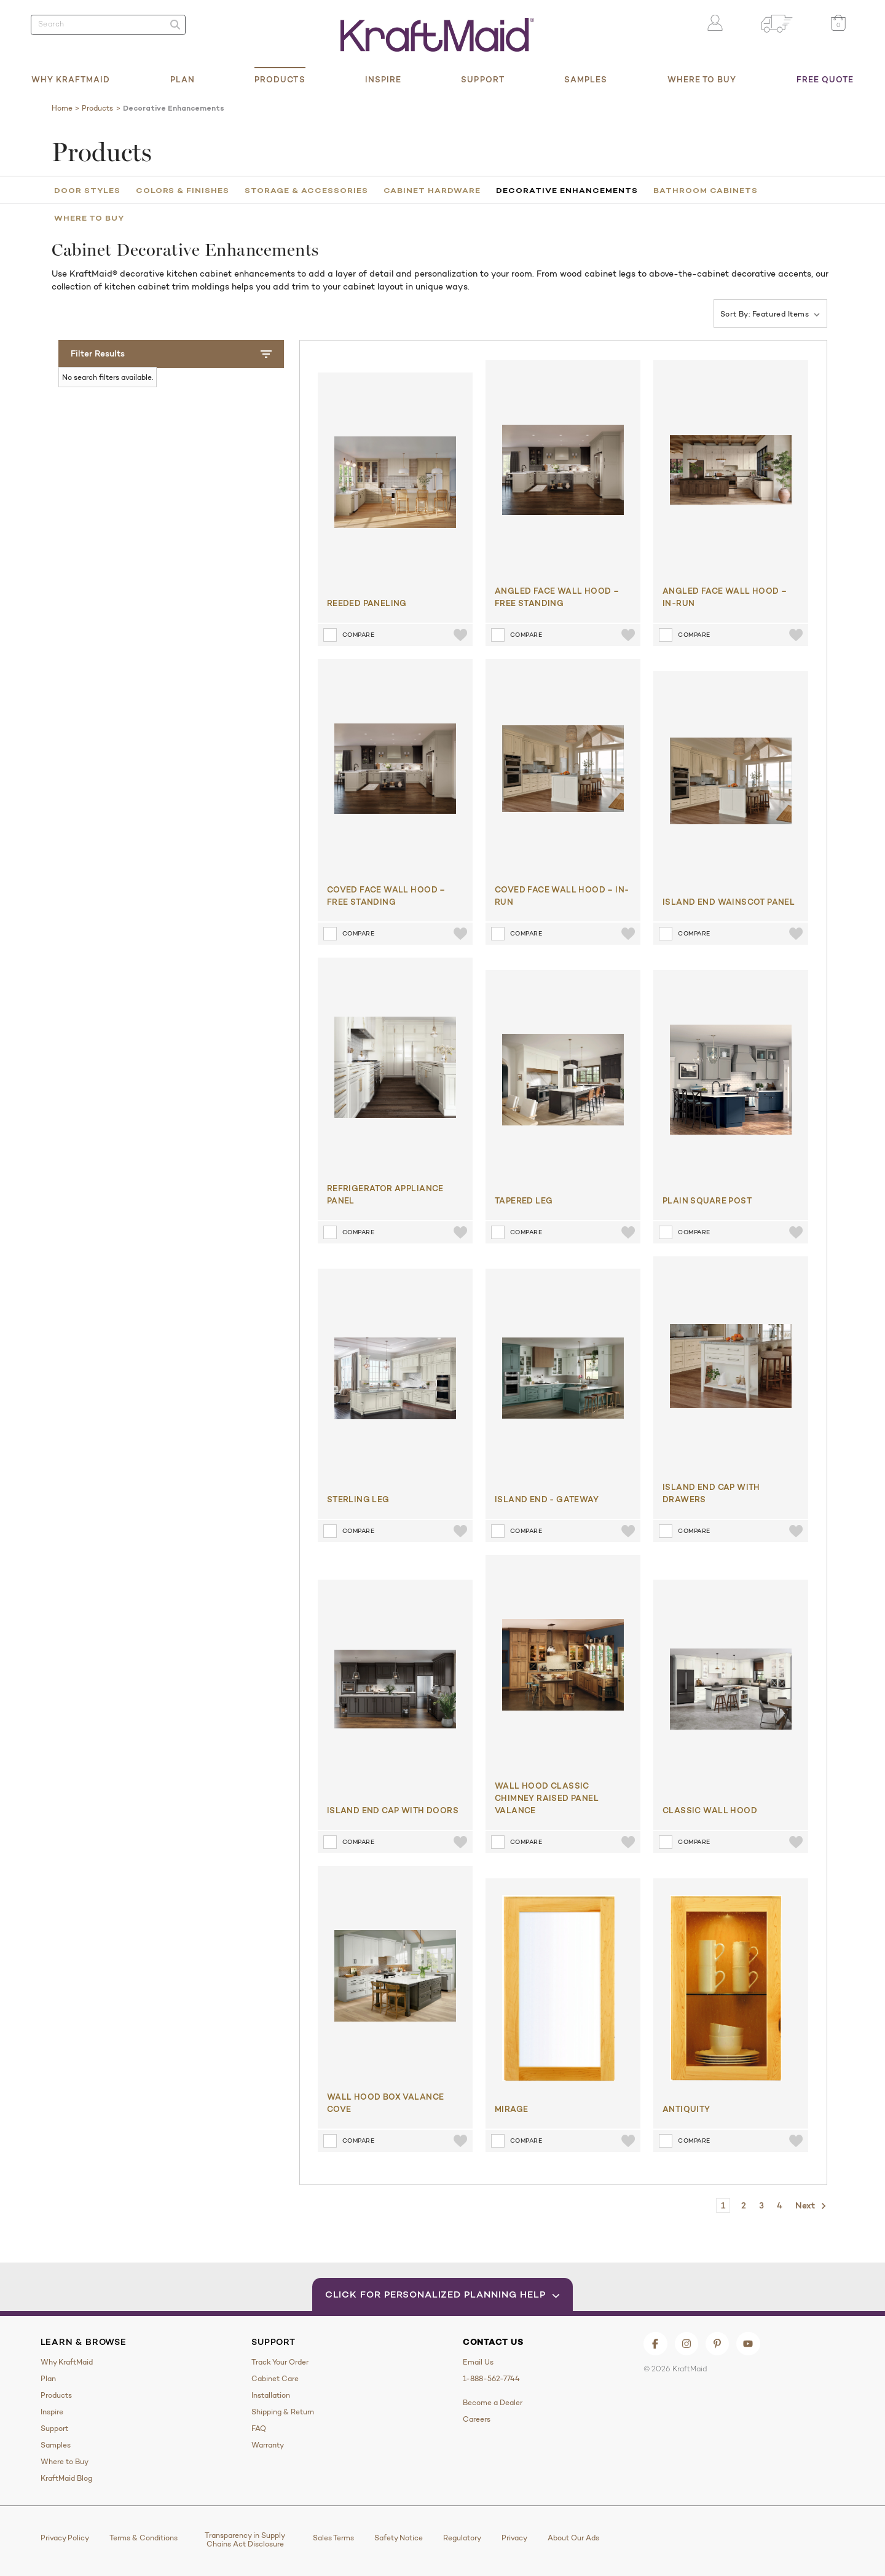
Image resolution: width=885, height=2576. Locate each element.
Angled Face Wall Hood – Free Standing (557, 597)
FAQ (258, 2428)
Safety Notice (398, 2538)
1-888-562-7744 (491, 2378)
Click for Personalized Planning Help (442, 2294)
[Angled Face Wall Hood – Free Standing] (563, 470)
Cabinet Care (275, 2378)
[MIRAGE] (558, 1988)
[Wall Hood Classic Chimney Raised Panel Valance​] (563, 1665)
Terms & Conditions (143, 2538)
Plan (182, 79)
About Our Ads (573, 2538)
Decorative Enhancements (567, 190)
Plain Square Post (707, 1200)
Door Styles (87, 190)
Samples (586, 79)
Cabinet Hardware (432, 190)
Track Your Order (280, 2362)
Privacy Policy (65, 2538)
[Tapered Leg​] (563, 1079)
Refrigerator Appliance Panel (385, 1194)
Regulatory (462, 2538)
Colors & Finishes (182, 190)
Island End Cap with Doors (392, 1810)
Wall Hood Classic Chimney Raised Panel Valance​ (547, 1798)
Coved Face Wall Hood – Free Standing (386, 895)
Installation (270, 2395)
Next (811, 2206)
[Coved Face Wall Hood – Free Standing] (395, 768)
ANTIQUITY (686, 2109)
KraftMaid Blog (66, 2478)
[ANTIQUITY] (726, 1988)
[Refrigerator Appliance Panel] (395, 1067)
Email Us (478, 2362)
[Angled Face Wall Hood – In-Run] (731, 470)
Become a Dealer (492, 2402)
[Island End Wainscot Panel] (731, 781)
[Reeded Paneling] (395, 482)
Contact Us (493, 2341)
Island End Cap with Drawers (711, 1493)
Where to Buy (702, 79)
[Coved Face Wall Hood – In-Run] (563, 768)
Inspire (383, 79)
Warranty (267, 2445)
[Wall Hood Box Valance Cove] (395, 1976)
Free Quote (825, 79)
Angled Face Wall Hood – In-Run (725, 597)
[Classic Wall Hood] (731, 1689)
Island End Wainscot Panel (729, 902)
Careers (476, 2419)
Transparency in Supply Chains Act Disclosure (245, 2539)
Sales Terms (333, 2538)
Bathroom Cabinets (705, 190)
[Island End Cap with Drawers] (731, 1366)
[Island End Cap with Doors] (395, 1689)
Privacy (514, 2538)
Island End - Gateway (547, 1499)
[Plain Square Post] (731, 1079)
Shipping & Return (282, 2412)
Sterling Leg (358, 1499)
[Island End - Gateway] (563, 1378)
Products (279, 79)
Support (483, 79)
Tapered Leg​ (524, 1200)
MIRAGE (511, 2109)
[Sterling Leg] (395, 1378)
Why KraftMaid (71, 79)
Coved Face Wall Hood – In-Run (562, 895)
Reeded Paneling (367, 603)
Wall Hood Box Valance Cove (385, 2103)
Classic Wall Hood (710, 1810)
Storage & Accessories (306, 190)
